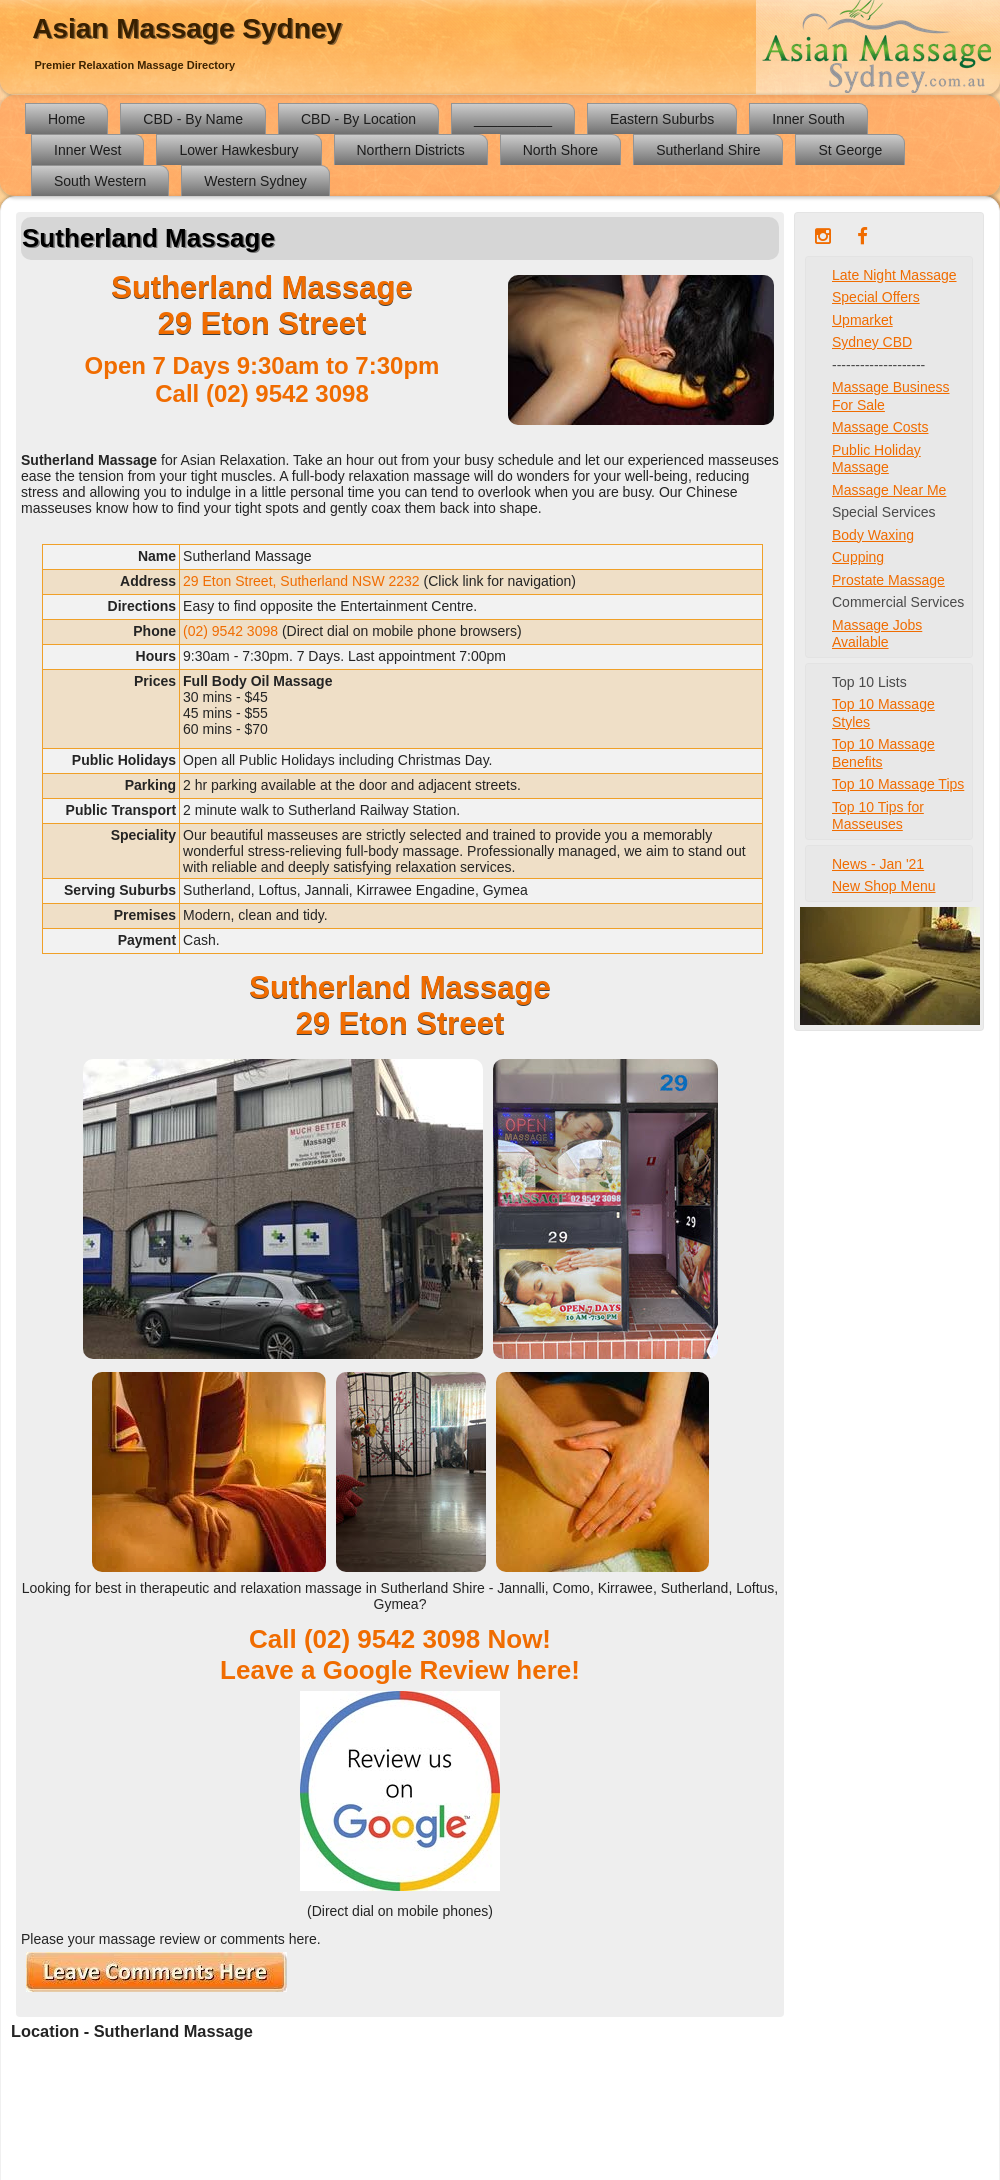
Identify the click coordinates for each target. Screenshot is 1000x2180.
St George (850, 150)
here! (548, 1670)
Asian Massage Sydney (187, 28)
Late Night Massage (894, 275)
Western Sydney (255, 181)
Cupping (858, 557)
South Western (100, 181)
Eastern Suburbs (662, 119)
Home (66, 119)
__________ (513, 119)
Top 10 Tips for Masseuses (878, 816)
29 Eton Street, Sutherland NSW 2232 (301, 581)
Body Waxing (873, 535)
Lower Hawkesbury (238, 150)
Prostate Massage (888, 580)
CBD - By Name (193, 119)
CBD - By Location (358, 119)
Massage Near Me (889, 490)
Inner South (808, 119)
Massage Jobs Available (877, 634)
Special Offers (876, 297)
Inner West (87, 150)
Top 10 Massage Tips (898, 784)
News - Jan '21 (878, 864)
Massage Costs (880, 427)
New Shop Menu (884, 886)
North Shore (560, 150)
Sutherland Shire (708, 150)
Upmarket (862, 320)
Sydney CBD (872, 342)
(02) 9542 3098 (287, 393)
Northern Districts (411, 150)
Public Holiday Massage (876, 459)
